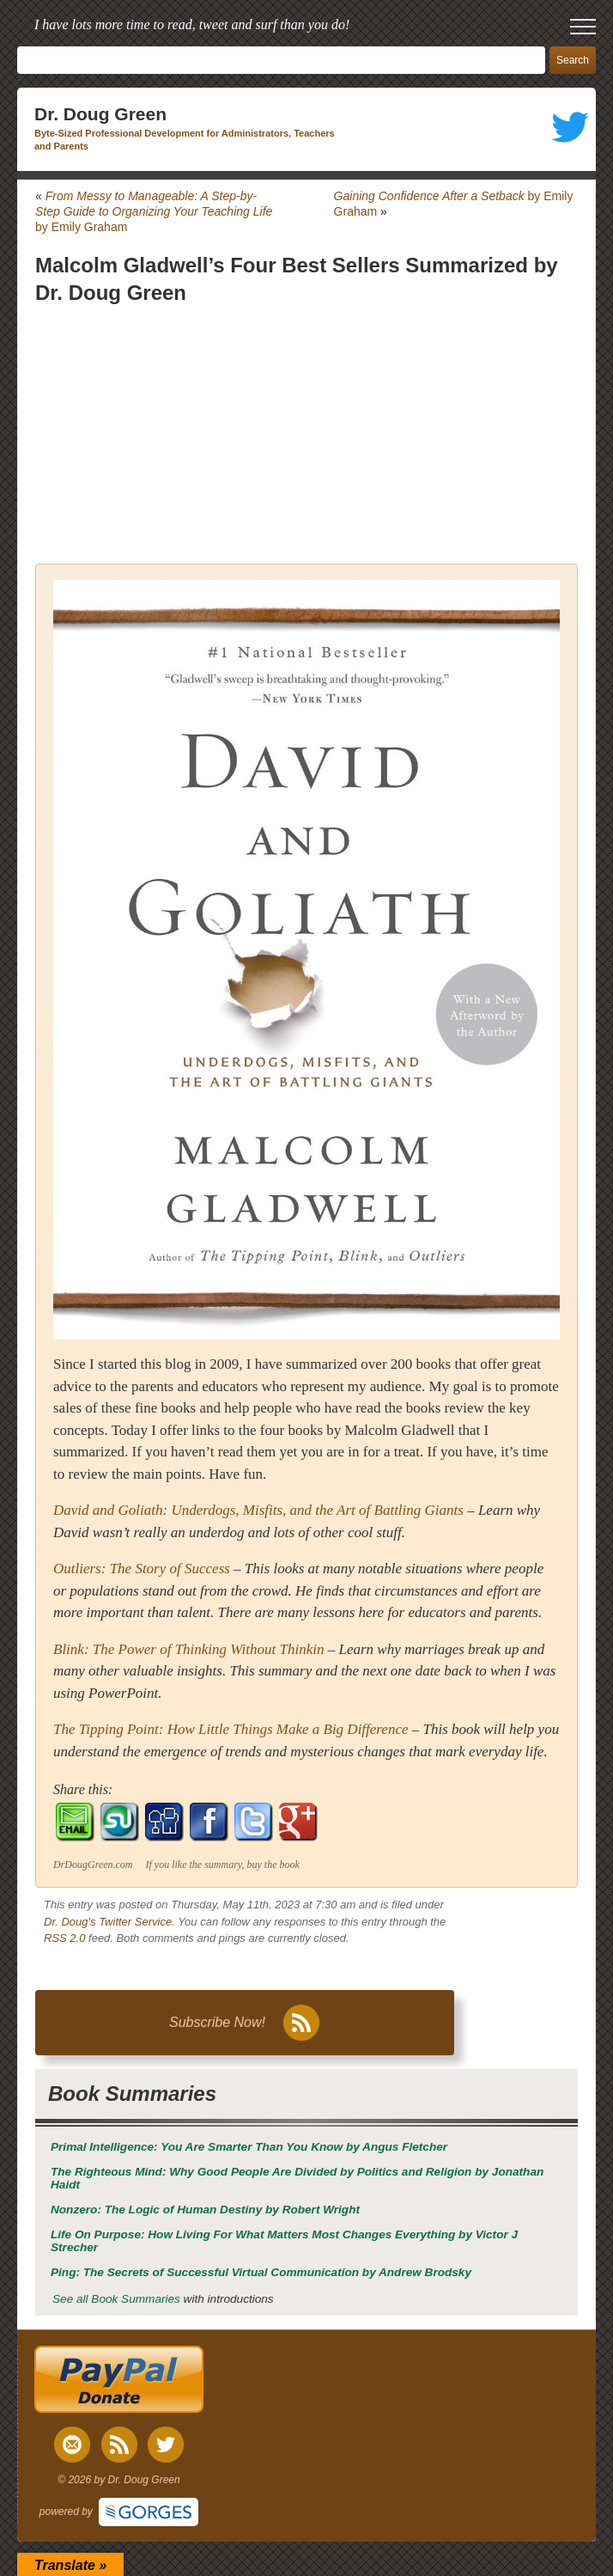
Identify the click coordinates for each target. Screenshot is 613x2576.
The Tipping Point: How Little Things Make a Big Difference (230, 1729)
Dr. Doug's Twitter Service (108, 1921)
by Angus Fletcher (249, 2146)
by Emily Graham (153, 211)
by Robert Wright (205, 2209)
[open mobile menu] (583, 27)
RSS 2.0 (64, 1938)
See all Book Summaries (116, 2298)
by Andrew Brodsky (261, 2272)
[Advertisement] (306, 434)
